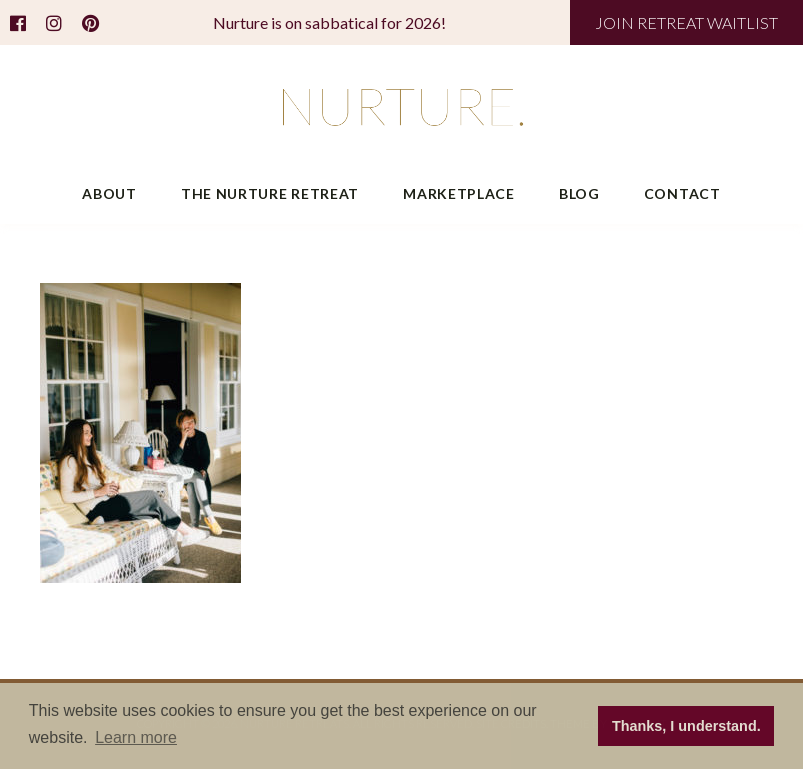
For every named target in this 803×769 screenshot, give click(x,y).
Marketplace (459, 193)
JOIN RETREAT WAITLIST (686, 22)
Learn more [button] (136, 737)
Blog (579, 193)
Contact (682, 193)
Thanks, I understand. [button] (686, 726)
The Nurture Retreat (270, 193)
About (109, 193)
